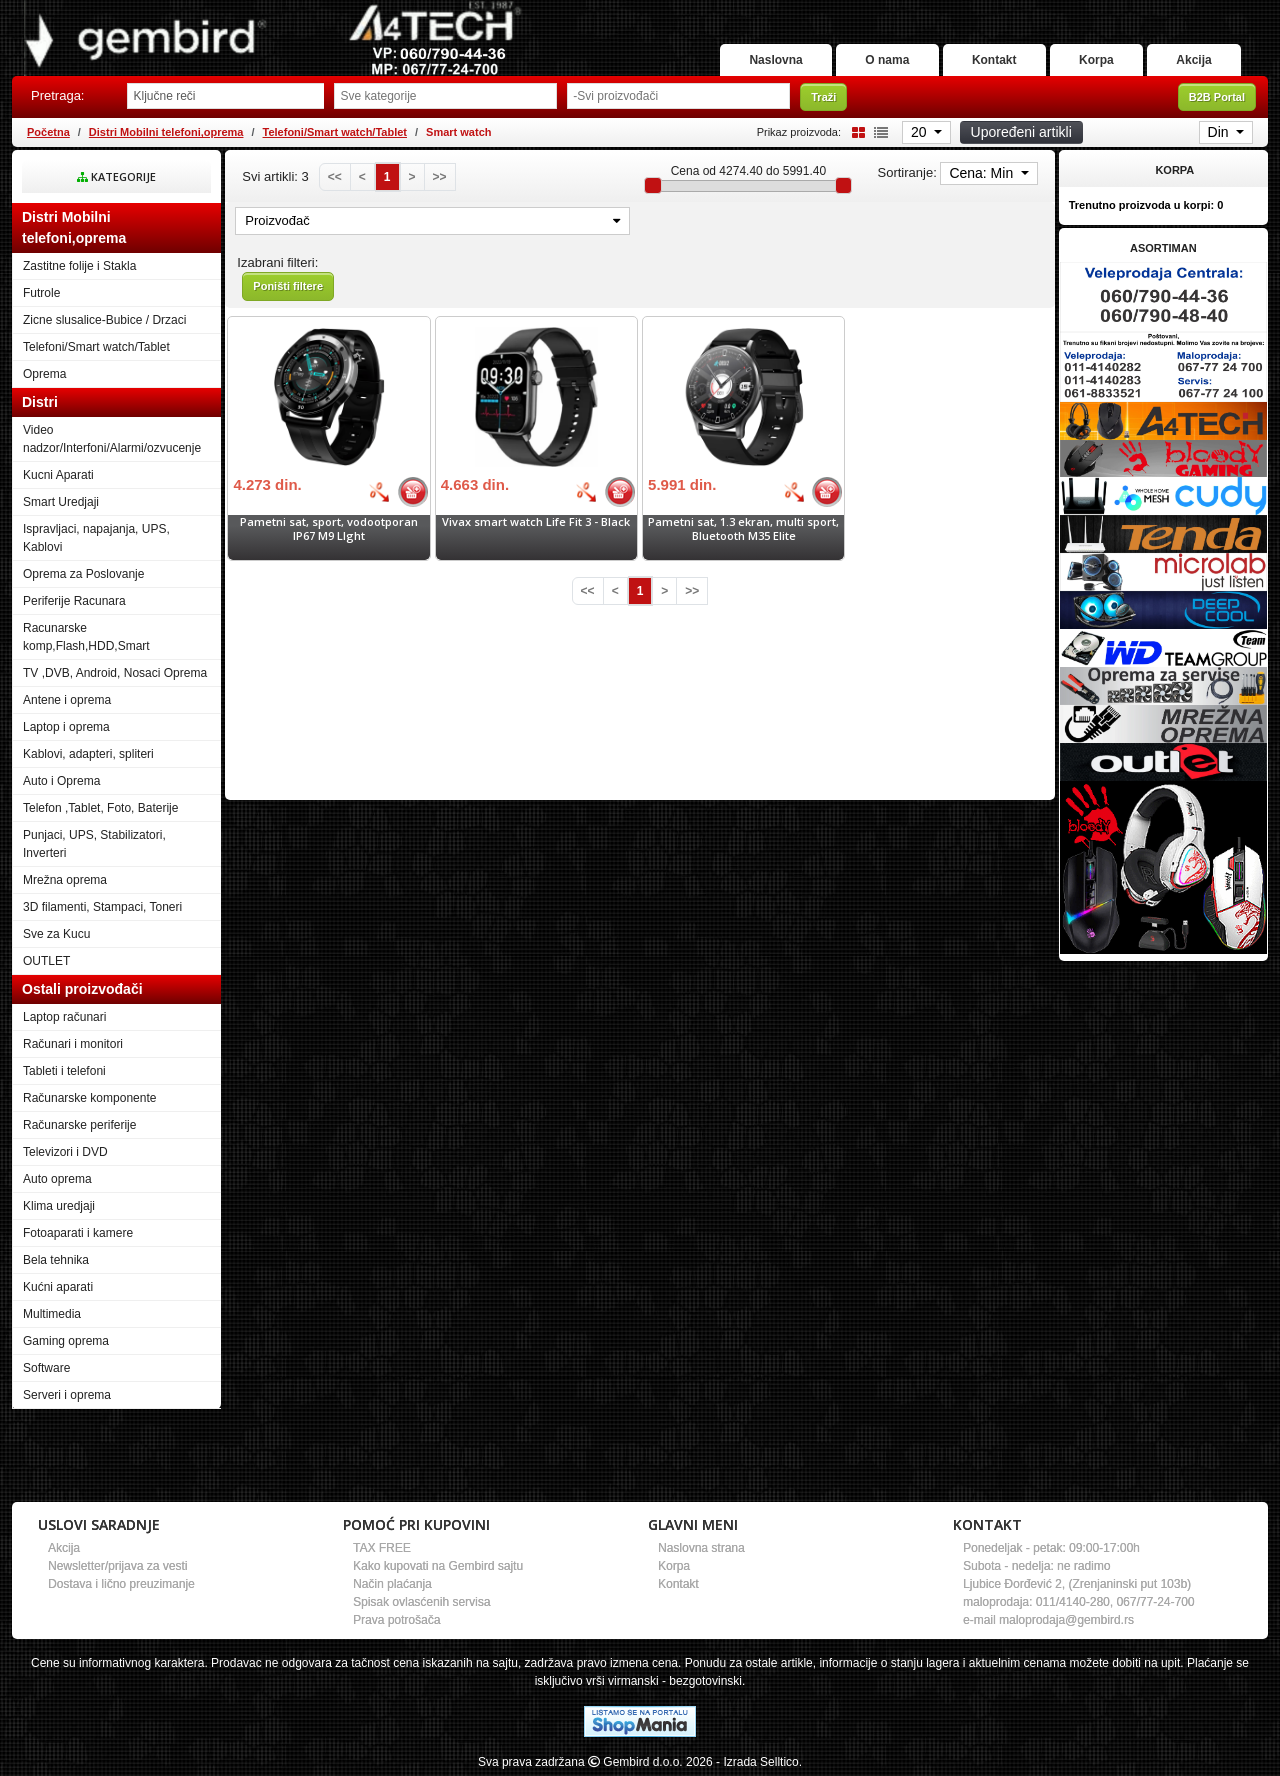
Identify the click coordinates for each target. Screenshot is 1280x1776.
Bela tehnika (56, 1260)
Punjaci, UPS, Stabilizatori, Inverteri (94, 844)
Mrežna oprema (65, 880)
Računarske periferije (79, 1125)
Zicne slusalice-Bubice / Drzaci (104, 320)
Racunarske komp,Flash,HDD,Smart (86, 637)
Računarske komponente (89, 1098)
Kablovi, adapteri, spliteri (88, 754)
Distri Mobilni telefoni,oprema (166, 132)
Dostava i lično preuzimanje (121, 1584)
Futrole (41, 293)
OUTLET (46, 961)
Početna (48, 132)
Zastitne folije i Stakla (79, 266)
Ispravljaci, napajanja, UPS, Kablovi (96, 538)
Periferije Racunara (74, 601)
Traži (823, 97)
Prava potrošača (396, 1620)
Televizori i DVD (65, 1152)
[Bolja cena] (379, 492)
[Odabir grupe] (445, 96)
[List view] (878, 131)
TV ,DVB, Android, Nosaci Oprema (115, 673)
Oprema (44, 374)
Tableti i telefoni (64, 1071)
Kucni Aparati (58, 475)
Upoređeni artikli (1021, 132)
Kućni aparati (58, 1287)
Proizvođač (432, 220)
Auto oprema (57, 1179)
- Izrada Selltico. (759, 1762)
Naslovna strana (701, 1548)
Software (46, 1368)
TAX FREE (382, 1548)
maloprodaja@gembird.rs (1066, 1620)
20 (920, 132)
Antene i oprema (67, 700)
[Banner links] (1163, 297)
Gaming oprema (66, 1341)
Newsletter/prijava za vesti (117, 1566)
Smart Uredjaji (61, 502)
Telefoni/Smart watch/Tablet (335, 132)
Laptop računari (64, 1017)
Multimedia (52, 1314)
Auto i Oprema (61, 781)
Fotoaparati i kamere (78, 1233)
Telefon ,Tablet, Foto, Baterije (100, 808)
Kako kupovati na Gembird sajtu (438, 1566)
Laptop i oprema (66, 727)
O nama (882, 60)
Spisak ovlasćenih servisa (421, 1602)
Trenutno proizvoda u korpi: (1146, 205)
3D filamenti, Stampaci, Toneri (102, 907)
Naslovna (769, 60)
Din (1220, 132)
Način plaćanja (392, 1584)
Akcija (1193, 60)
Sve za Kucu (56, 934)
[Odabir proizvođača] (678, 96)
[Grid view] (855, 131)
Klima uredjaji (59, 1206)
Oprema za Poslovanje (83, 574)
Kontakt (990, 60)
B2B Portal (1217, 97)
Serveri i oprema (67, 1395)
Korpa (1094, 60)
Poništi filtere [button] (288, 286)
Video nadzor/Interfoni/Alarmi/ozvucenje (112, 439)
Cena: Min (983, 173)
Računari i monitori (73, 1044)
